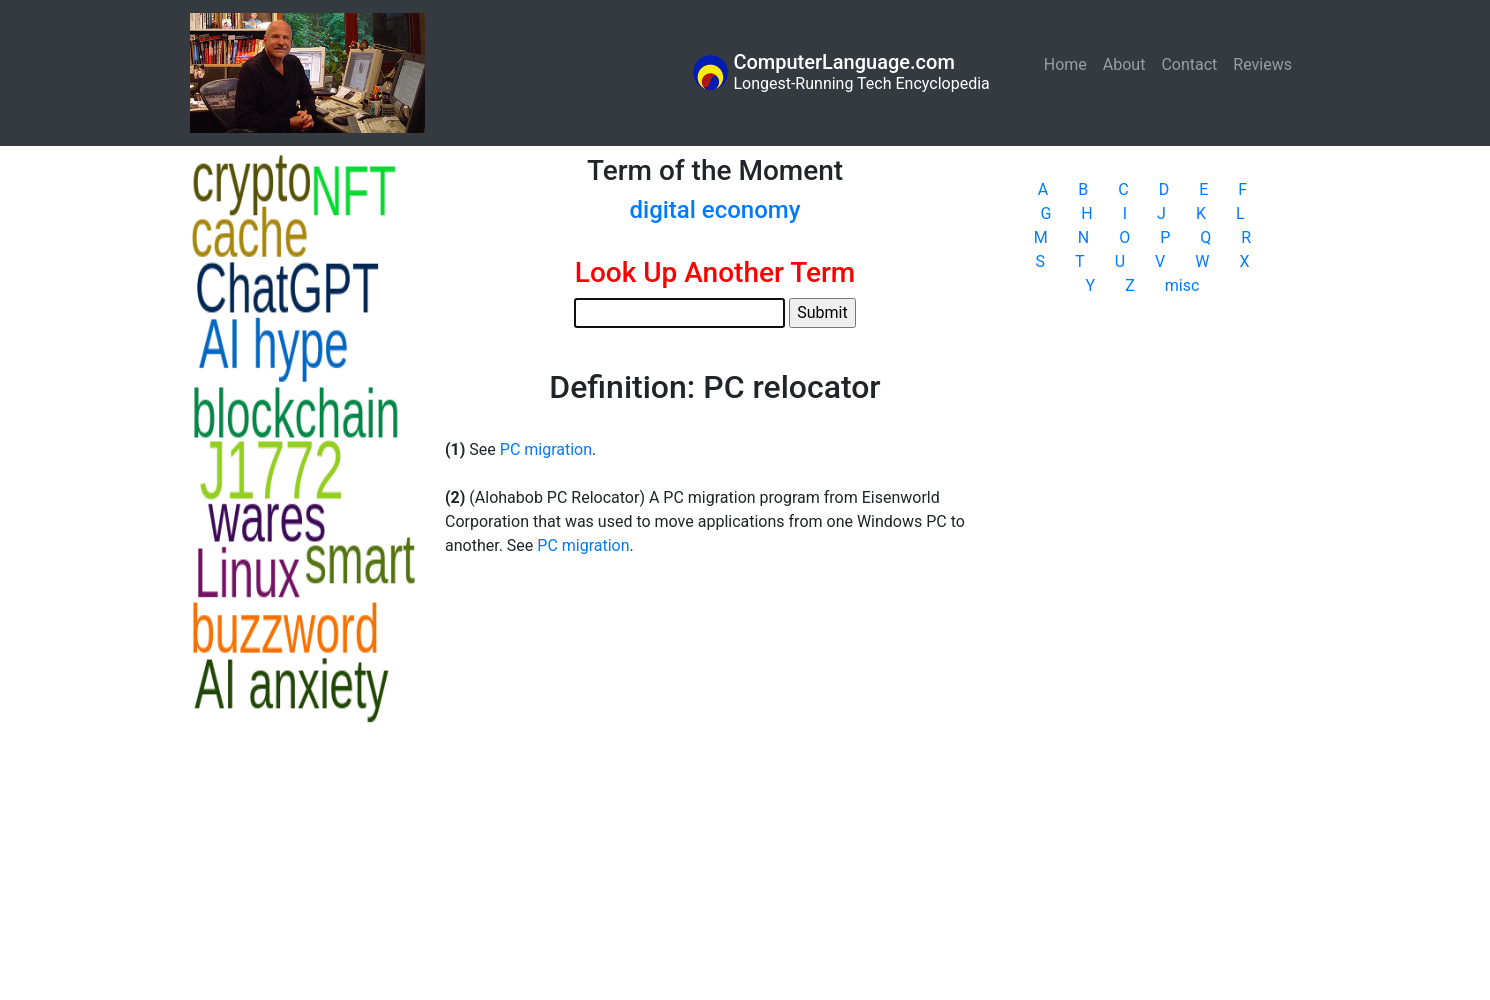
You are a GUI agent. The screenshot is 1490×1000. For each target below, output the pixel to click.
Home (1069, 63)
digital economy (714, 210)
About (1124, 64)
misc (1182, 285)
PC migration (546, 449)
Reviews (1262, 64)
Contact (1189, 64)
